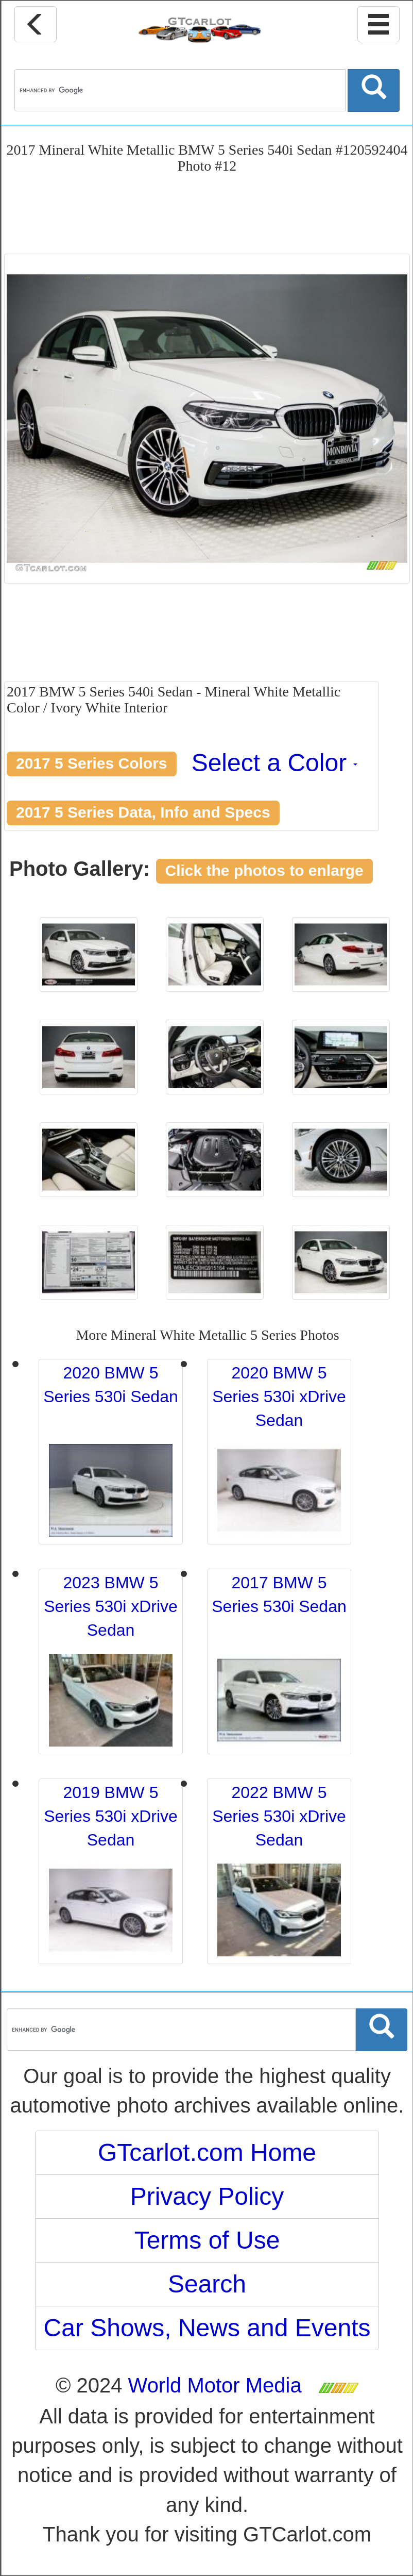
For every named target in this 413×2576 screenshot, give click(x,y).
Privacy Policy (207, 2196)
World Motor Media (215, 2385)
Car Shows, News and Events (207, 2327)
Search (207, 2284)
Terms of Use (207, 2240)
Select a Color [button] (275, 762)
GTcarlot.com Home (207, 2152)
